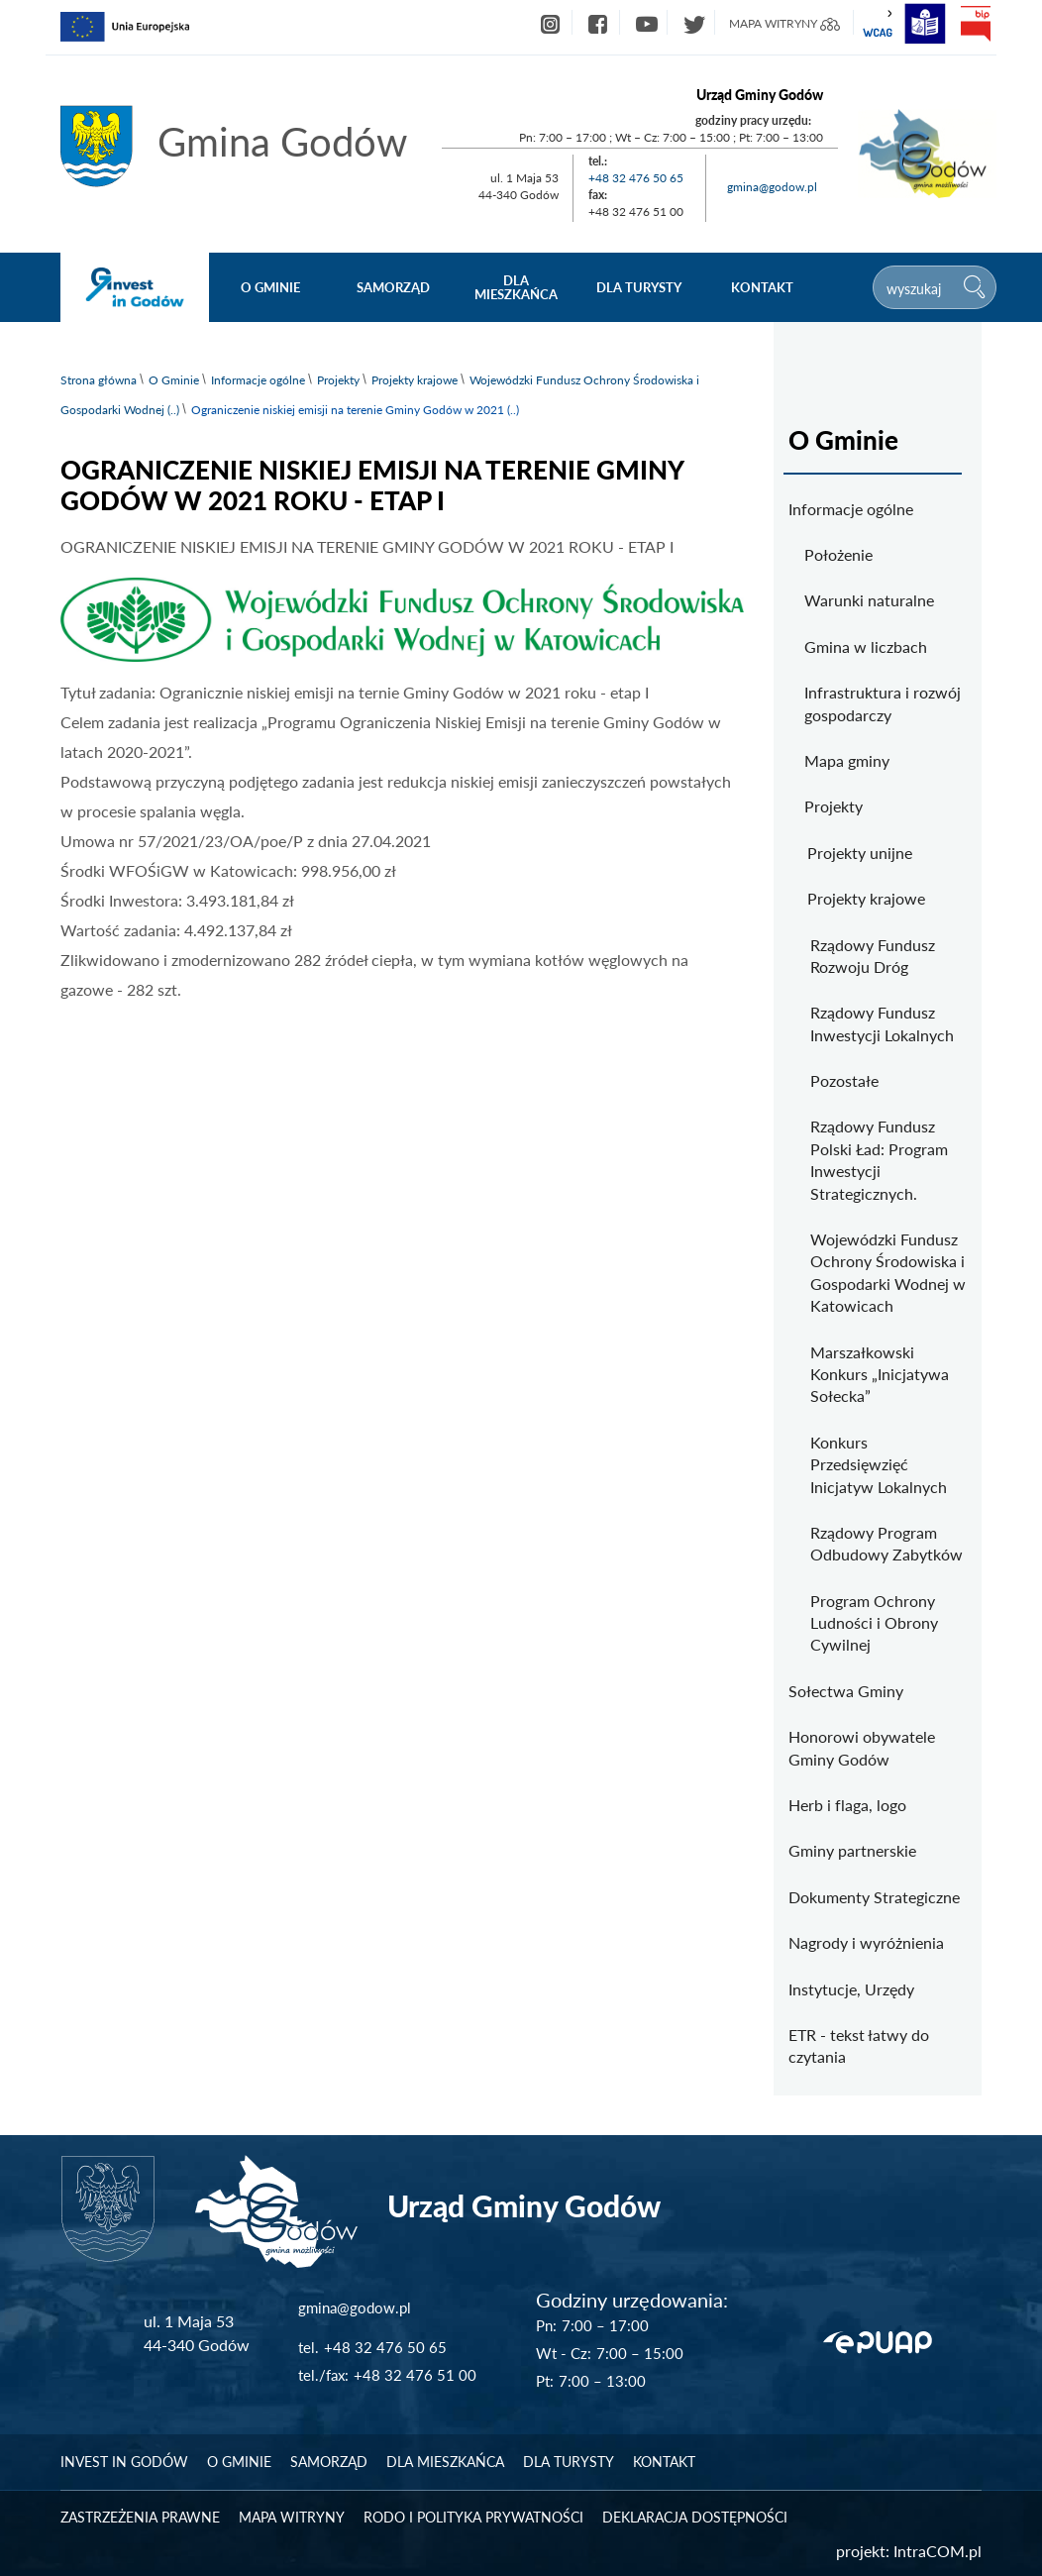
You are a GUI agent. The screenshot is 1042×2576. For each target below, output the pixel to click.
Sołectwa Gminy (845, 1690)
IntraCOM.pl (937, 2550)
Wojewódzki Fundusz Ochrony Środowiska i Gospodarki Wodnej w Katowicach (888, 1272)
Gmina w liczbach (865, 646)
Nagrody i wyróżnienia (866, 1942)
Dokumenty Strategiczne (874, 1896)
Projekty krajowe (414, 380)
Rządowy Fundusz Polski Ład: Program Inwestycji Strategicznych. (879, 1159)
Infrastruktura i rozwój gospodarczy (882, 703)
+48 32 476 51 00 (415, 2375)
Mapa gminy (846, 760)
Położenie (838, 554)
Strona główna (98, 380)
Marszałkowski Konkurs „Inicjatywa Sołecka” (879, 1374)
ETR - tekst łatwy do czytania (858, 2045)
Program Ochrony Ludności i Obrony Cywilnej (874, 1623)
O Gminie (174, 380)
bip (974, 24)
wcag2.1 (877, 24)
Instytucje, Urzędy (851, 1989)
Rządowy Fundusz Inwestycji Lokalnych (882, 1023)
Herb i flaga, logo (847, 1804)
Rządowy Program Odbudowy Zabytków (886, 1543)
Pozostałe (844, 1080)
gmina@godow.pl (772, 186)
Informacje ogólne (258, 380)
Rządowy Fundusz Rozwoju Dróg (872, 955)
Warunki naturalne (869, 599)
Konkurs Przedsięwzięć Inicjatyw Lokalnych (878, 1464)
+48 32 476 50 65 (635, 177)
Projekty (338, 380)
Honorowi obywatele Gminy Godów (861, 1747)
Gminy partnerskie (852, 1850)
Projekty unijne (859, 852)
